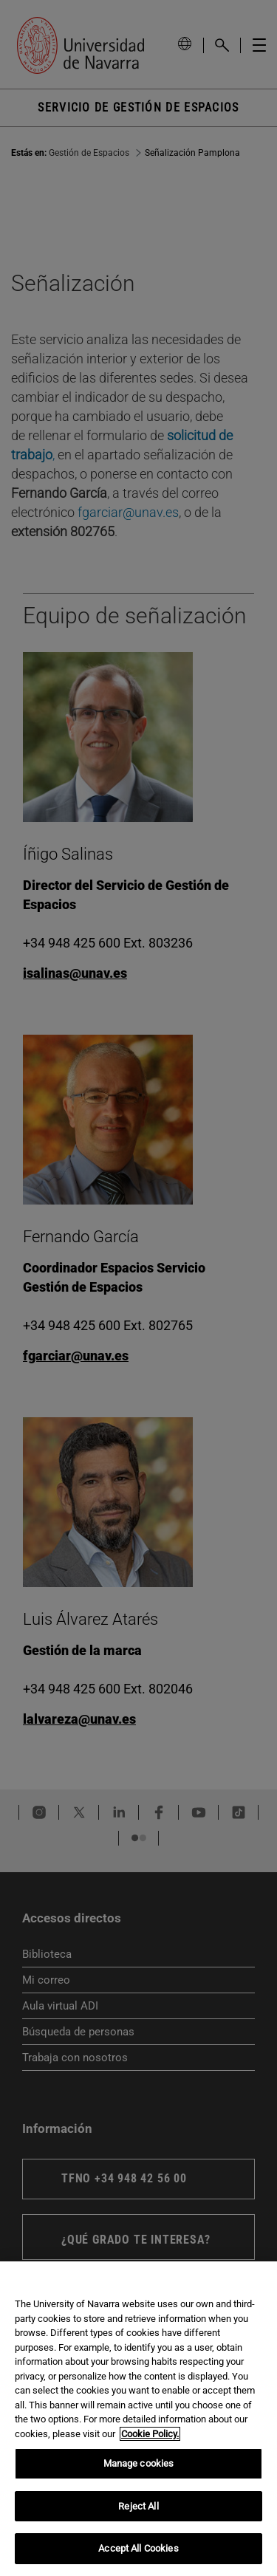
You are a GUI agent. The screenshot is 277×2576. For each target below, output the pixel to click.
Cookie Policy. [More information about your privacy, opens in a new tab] (150, 2433)
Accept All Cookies (138, 2548)
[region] (138, 2418)
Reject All (138, 2506)
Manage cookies (138, 2463)
